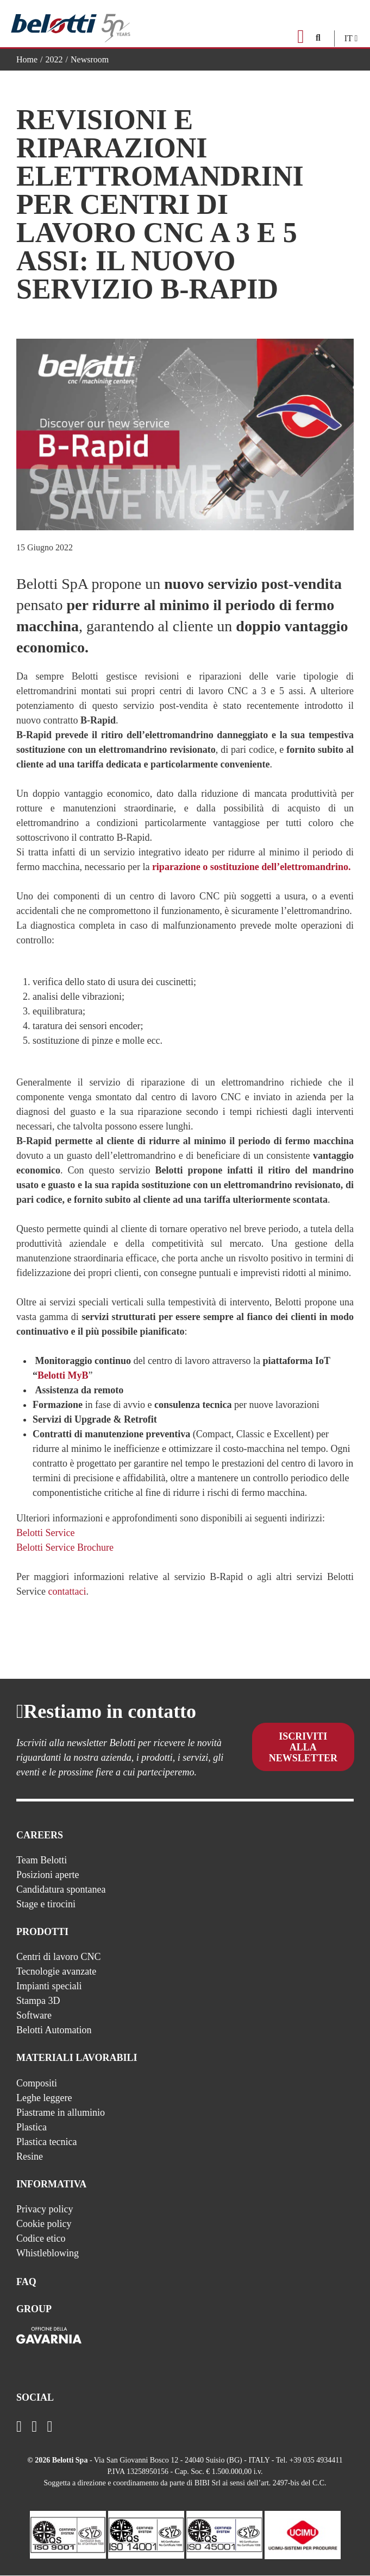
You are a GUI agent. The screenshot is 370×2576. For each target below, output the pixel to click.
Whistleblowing (47, 2253)
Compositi (36, 2083)
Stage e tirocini (46, 1904)
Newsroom (90, 59)
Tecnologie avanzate (56, 1971)
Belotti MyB (62, 1375)
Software (34, 2015)
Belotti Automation (54, 2030)
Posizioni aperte (47, 1874)
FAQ (26, 2281)
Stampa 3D (38, 2000)
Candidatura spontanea (60, 1889)
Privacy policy (44, 2209)
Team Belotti (41, 1860)
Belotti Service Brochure (65, 1547)
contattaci (67, 1591)
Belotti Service (45, 1532)
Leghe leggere (44, 2097)
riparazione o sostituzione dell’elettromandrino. (251, 866)
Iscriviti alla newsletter (303, 1749)
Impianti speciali (48, 1986)
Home (26, 59)
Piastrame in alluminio (60, 2112)
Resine (29, 2156)
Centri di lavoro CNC (58, 1956)
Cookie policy (44, 2223)
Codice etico (40, 2238)
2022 (54, 59)
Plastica (31, 2127)
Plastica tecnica (46, 2141)
